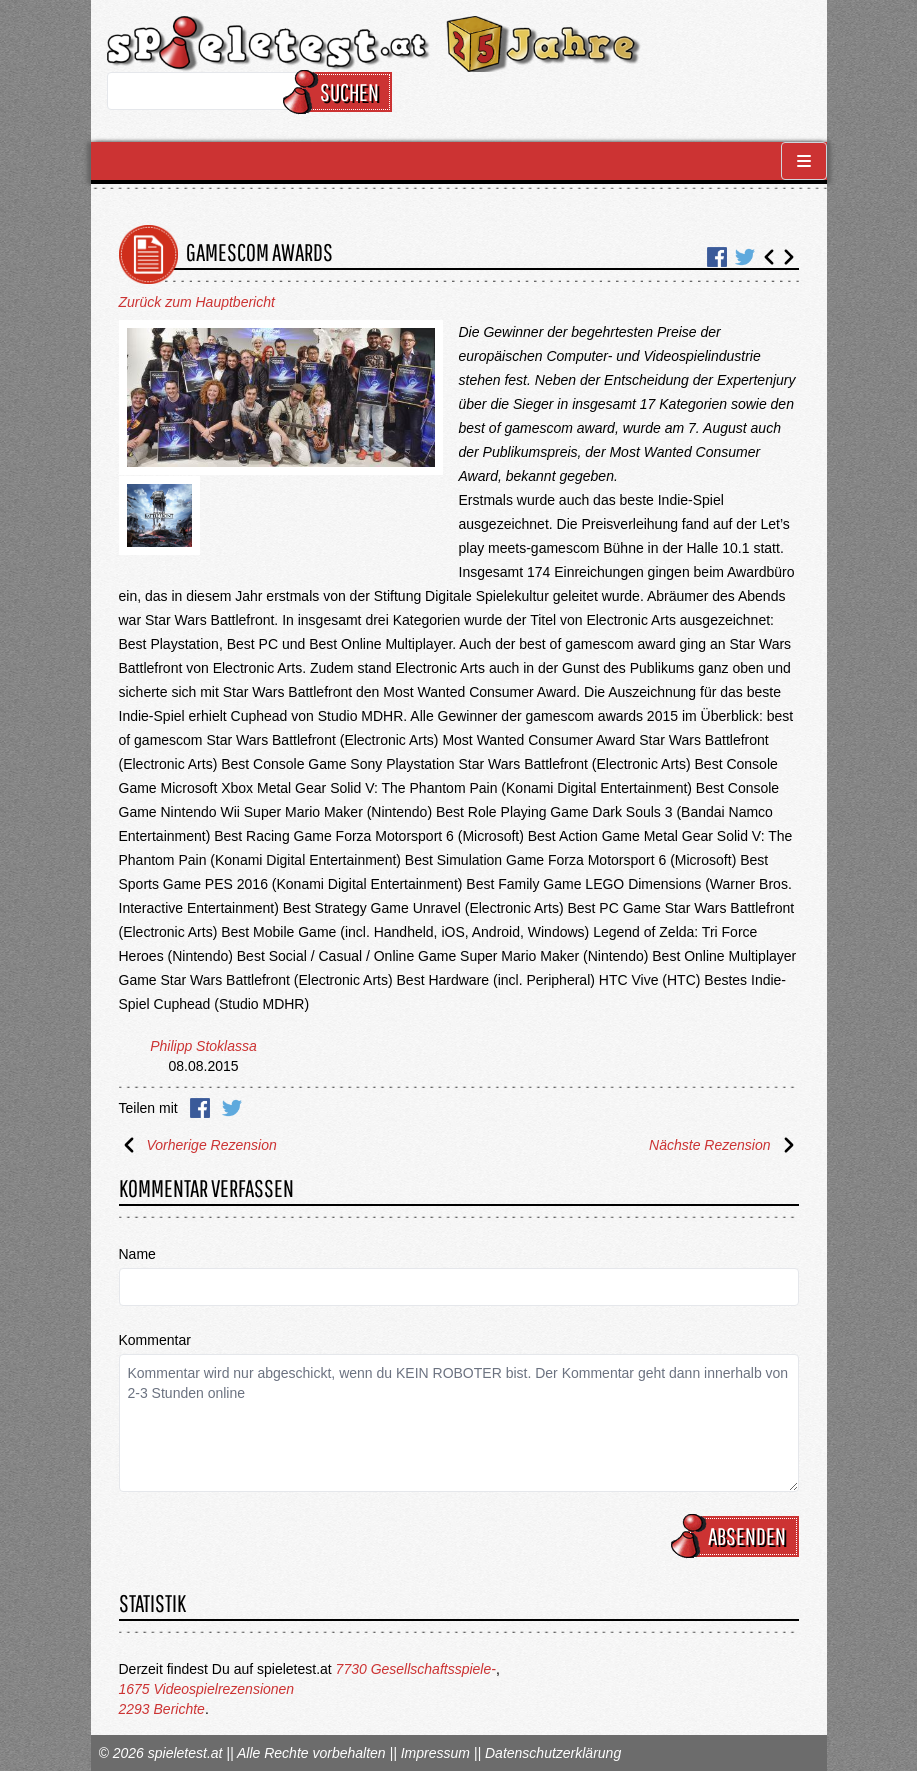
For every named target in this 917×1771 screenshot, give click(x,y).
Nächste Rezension (723, 1145)
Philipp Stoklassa (203, 1046)
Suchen (340, 92)
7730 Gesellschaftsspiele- (416, 1669)
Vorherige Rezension (198, 1145)
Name (137, 1254)
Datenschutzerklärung (553, 1753)
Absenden (738, 1536)
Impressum (435, 1753)
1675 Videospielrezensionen (207, 1689)
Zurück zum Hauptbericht (197, 302)
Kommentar (155, 1340)
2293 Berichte (162, 1709)
